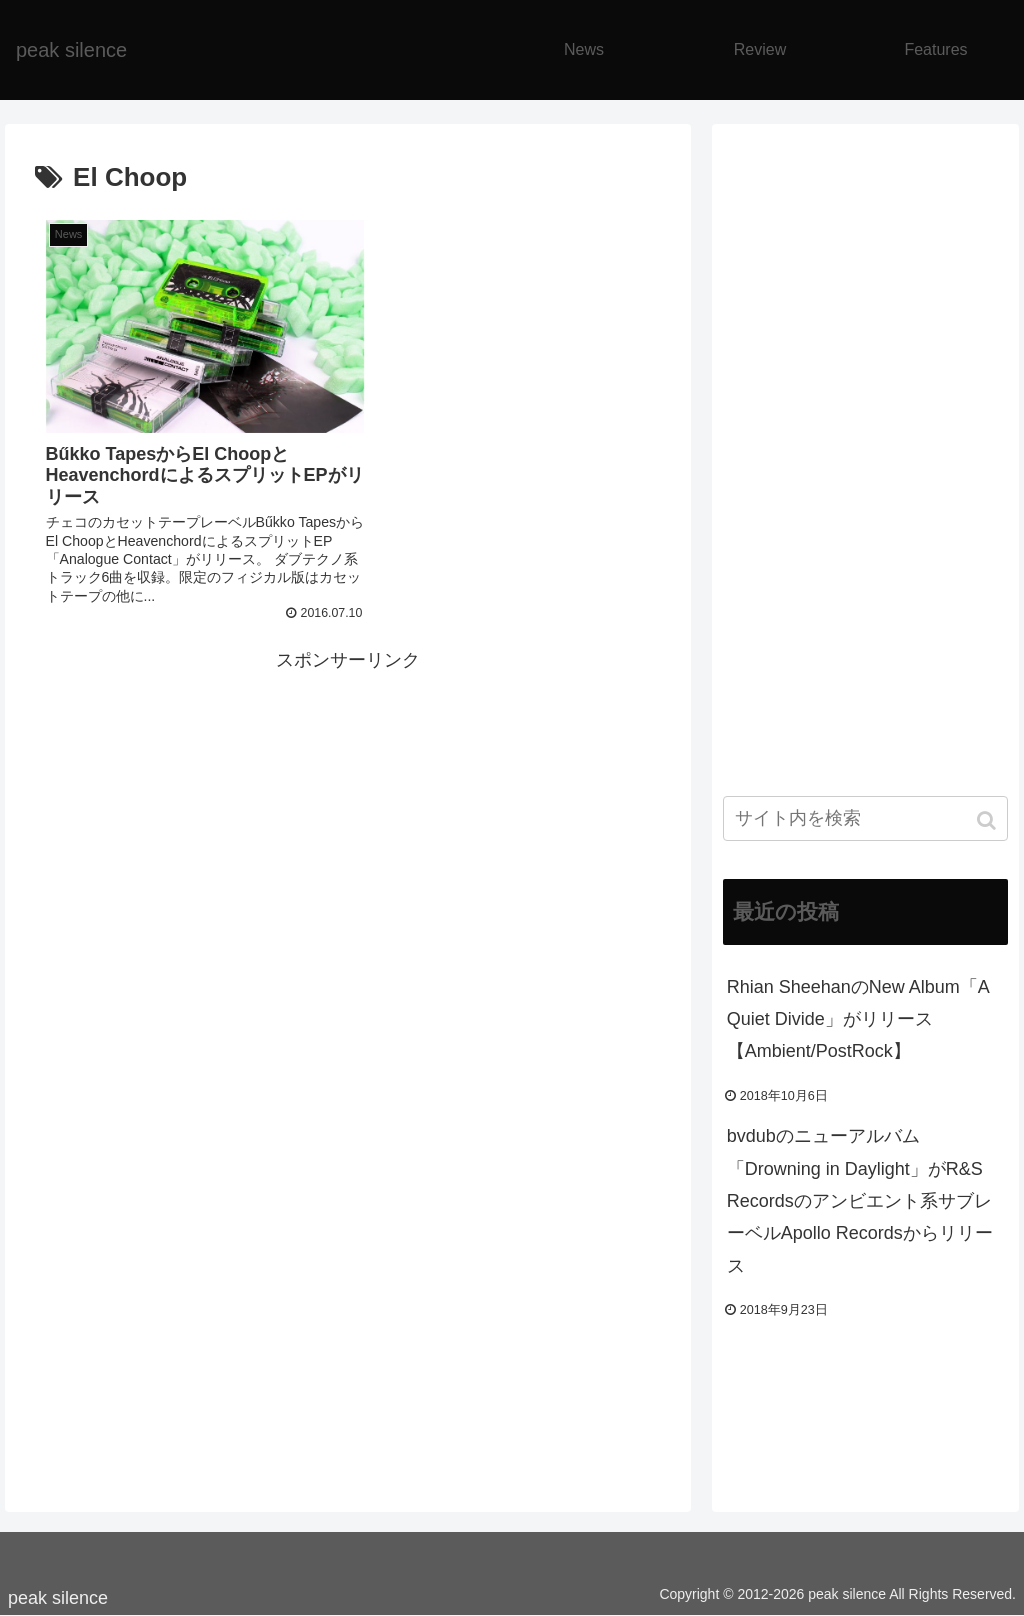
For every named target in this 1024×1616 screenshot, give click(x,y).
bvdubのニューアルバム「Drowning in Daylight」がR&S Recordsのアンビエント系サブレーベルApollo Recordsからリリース (860, 1201)
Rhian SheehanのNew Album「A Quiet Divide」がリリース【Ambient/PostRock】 (858, 1019)
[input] (865, 818)
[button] (988, 820)
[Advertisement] (348, 798)
